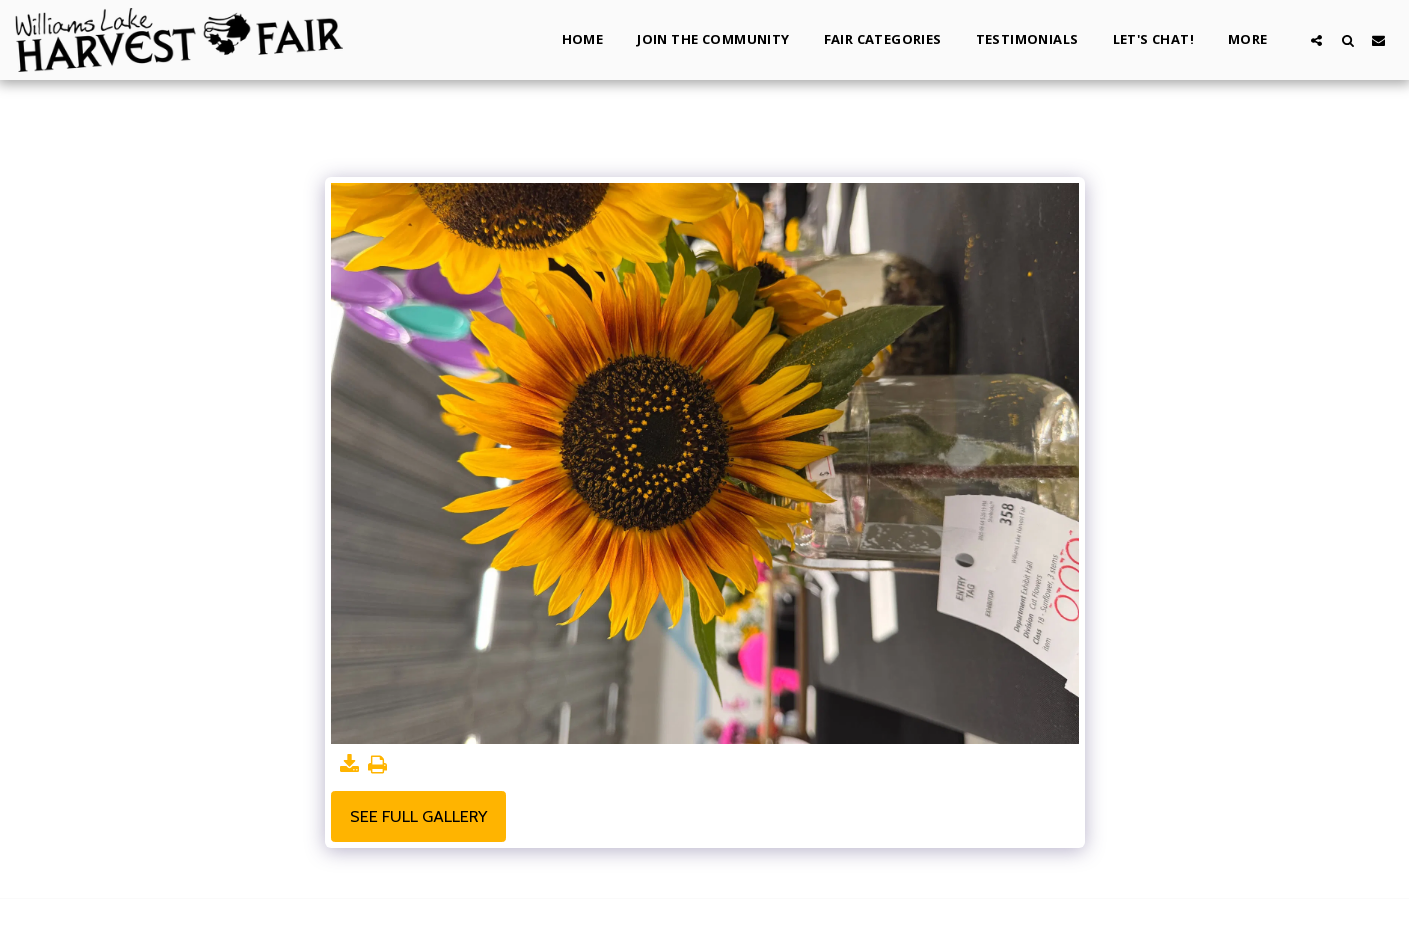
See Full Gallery (418, 816)
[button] (1316, 40)
